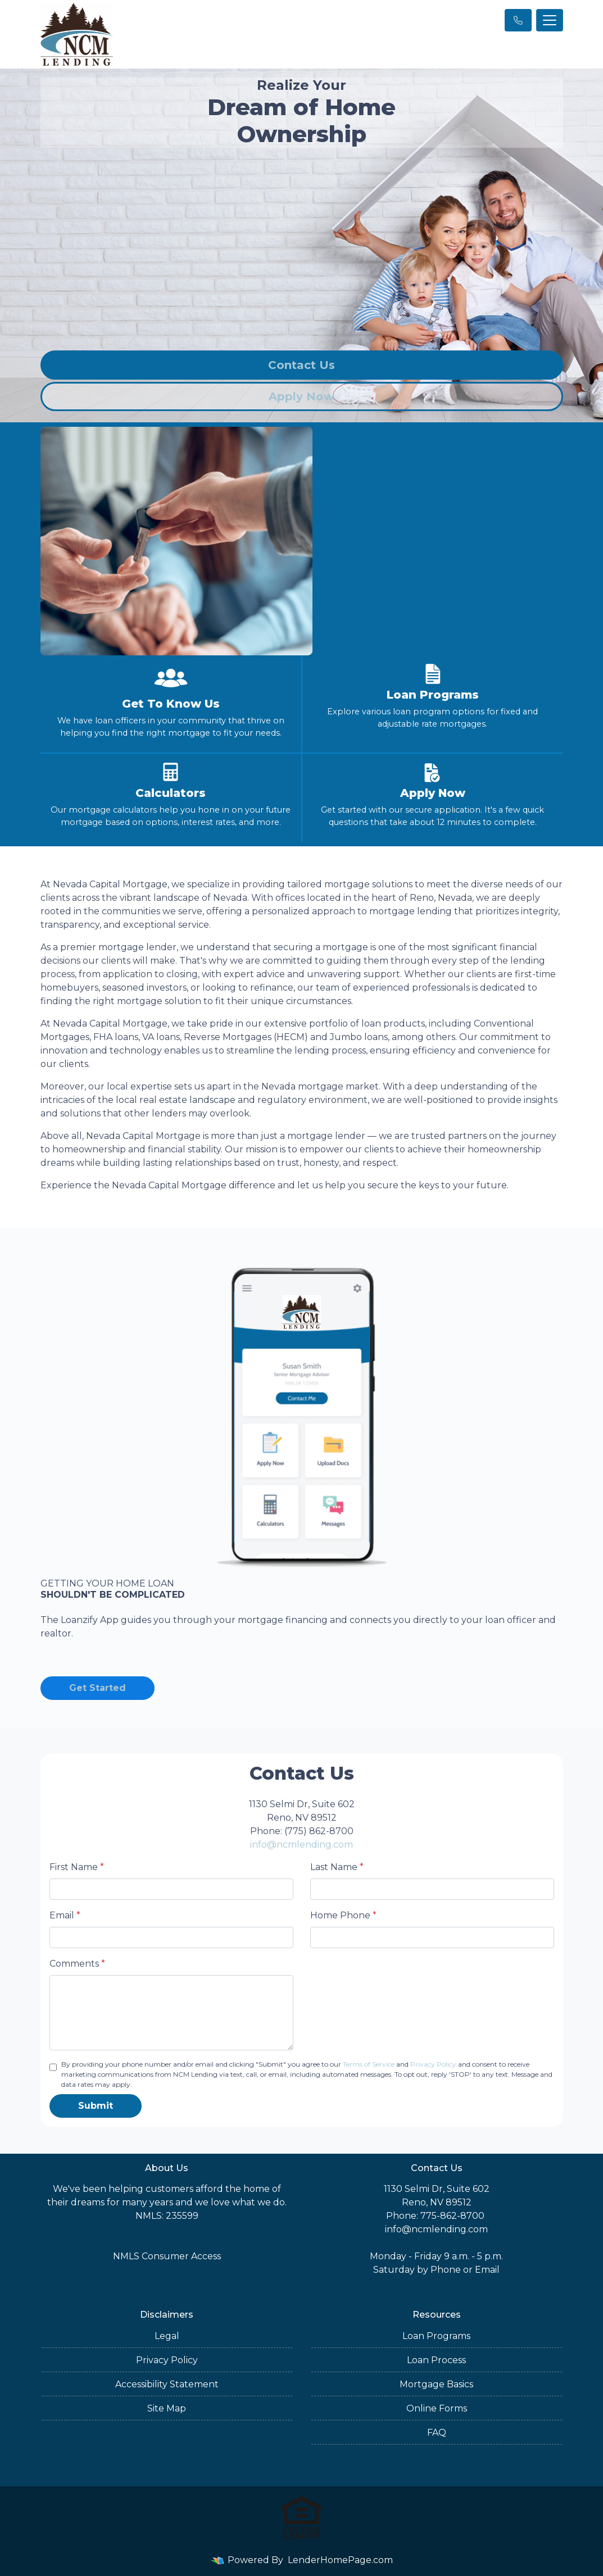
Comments (77, 1963)
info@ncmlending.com (301, 1844)
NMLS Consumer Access (167, 2256)
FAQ (436, 2432)
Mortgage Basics (436, 2384)
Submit (95, 2105)
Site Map (166, 2408)
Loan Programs (436, 2336)
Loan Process (436, 2360)
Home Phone (343, 1915)
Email (64, 1915)
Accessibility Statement (167, 2384)
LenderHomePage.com (340, 2560)
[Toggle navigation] (549, 20)
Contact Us (301, 365)
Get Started (97, 1688)
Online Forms (436, 2408)
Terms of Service (369, 2064)
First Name (76, 1867)
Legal (167, 2336)
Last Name (337, 1867)
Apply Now (301, 396)
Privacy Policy (433, 2064)
